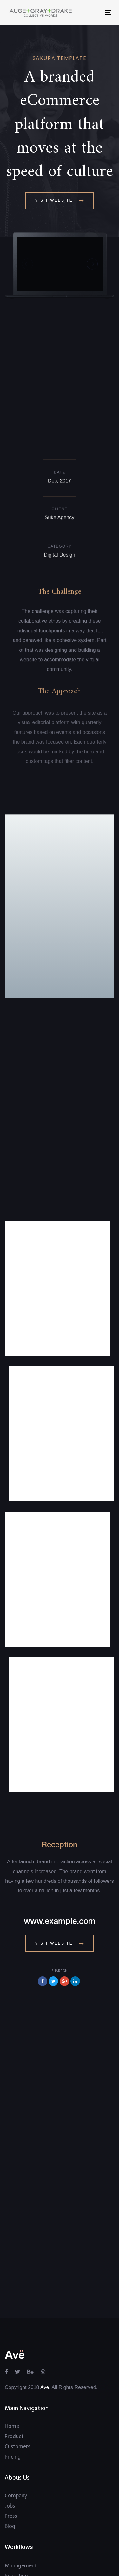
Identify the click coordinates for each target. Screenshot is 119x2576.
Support (14, 2511)
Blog (10, 2391)
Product (14, 2302)
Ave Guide (16, 2500)
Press (11, 2381)
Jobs (10, 2371)
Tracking (14, 2451)
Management (21, 2431)
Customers (17, 2312)
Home (12, 2291)
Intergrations (20, 2521)
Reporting (16, 2441)
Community (18, 2531)
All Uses (14, 2462)
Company (16, 2361)
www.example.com (60, 1787)
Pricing (13, 2322)
